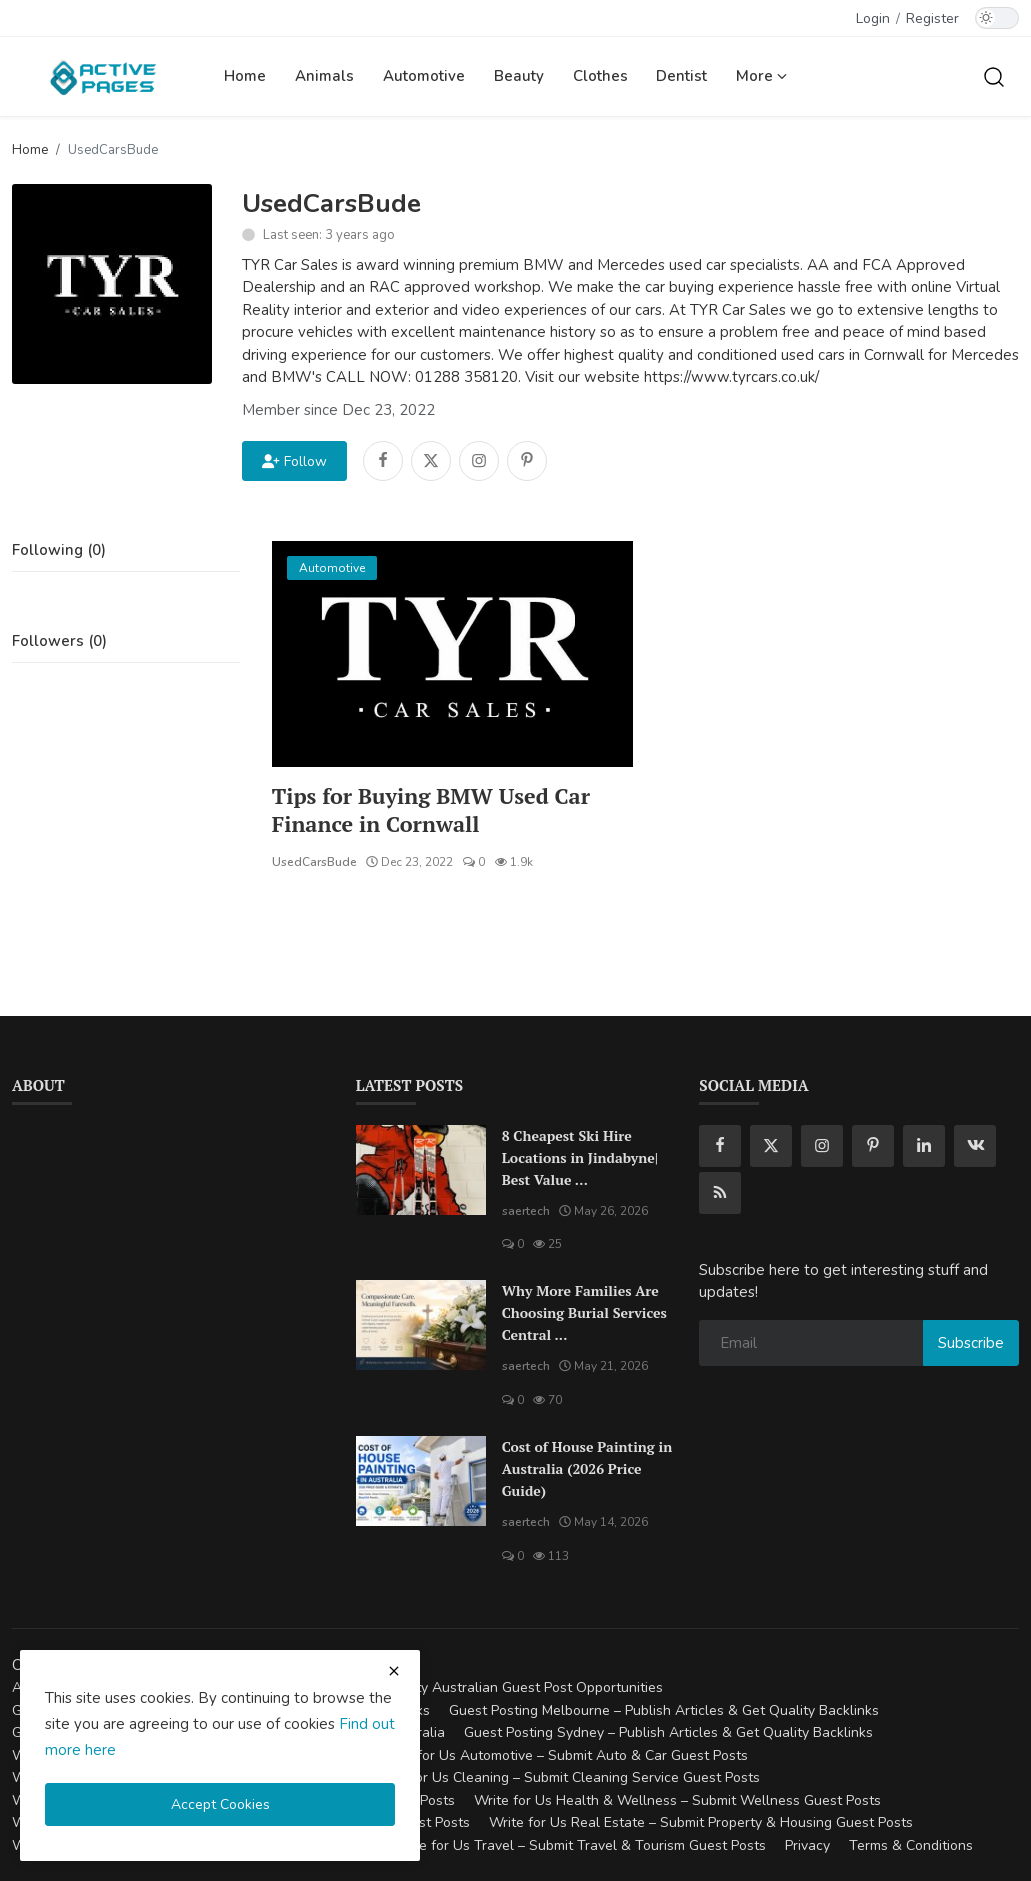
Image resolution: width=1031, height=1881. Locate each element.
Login (873, 18)
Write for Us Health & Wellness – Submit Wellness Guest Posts (677, 1800)
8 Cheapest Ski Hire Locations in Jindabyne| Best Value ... (580, 1157)
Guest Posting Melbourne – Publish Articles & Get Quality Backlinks (664, 1710)
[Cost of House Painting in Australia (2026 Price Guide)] (421, 1482)
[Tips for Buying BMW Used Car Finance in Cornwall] (453, 654)
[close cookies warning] (394, 1671)
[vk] (975, 1146)
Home (245, 76)
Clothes (600, 76)
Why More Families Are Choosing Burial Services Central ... (584, 1313)
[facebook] (720, 1146)
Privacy (807, 1845)
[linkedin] (924, 1146)
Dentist (681, 76)
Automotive (424, 76)
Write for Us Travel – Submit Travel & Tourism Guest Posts (579, 1845)
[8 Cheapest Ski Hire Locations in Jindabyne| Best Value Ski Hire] (421, 1170)
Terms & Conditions (911, 1845)
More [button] (761, 76)
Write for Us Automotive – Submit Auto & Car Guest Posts (563, 1755)
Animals (324, 76)
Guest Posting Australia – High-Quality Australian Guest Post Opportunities (422, 1688)
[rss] (720, 1193)
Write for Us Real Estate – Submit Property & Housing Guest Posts (701, 1823)
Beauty (519, 76)
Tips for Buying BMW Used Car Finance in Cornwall (433, 810)
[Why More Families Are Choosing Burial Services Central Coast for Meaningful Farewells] (421, 1326)
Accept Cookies (220, 1804)
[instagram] (822, 1146)
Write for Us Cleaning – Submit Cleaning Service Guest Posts (565, 1778)
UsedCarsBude (314, 862)
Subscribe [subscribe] (971, 1343)
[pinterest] (873, 1146)
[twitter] (771, 1146)
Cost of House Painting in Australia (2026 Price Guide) (587, 1469)
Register (932, 18)
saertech (526, 1211)
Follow (294, 461)
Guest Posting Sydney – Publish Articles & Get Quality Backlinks (668, 1733)
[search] (994, 76)
